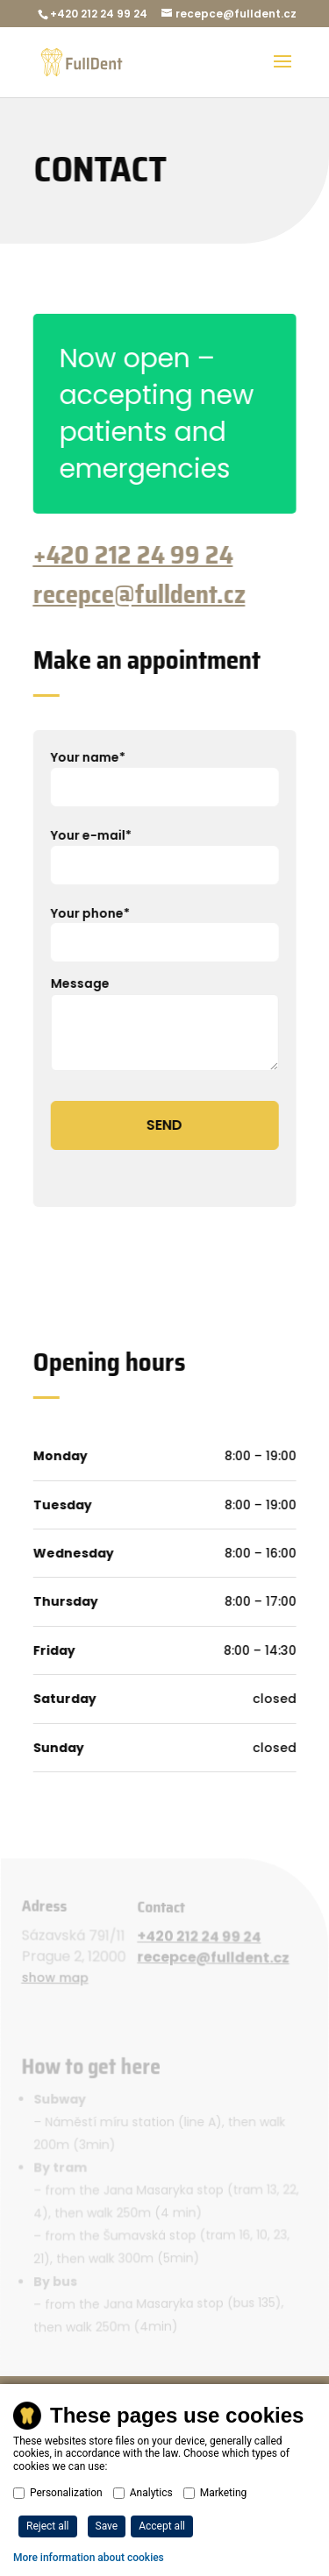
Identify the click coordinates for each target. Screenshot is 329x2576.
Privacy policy (77, 2461)
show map (57, 1978)
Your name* (163, 771)
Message (163, 1025)
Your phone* (163, 927)
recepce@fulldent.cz (138, 594)
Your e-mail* (163, 849)
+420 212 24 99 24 (132, 555)
